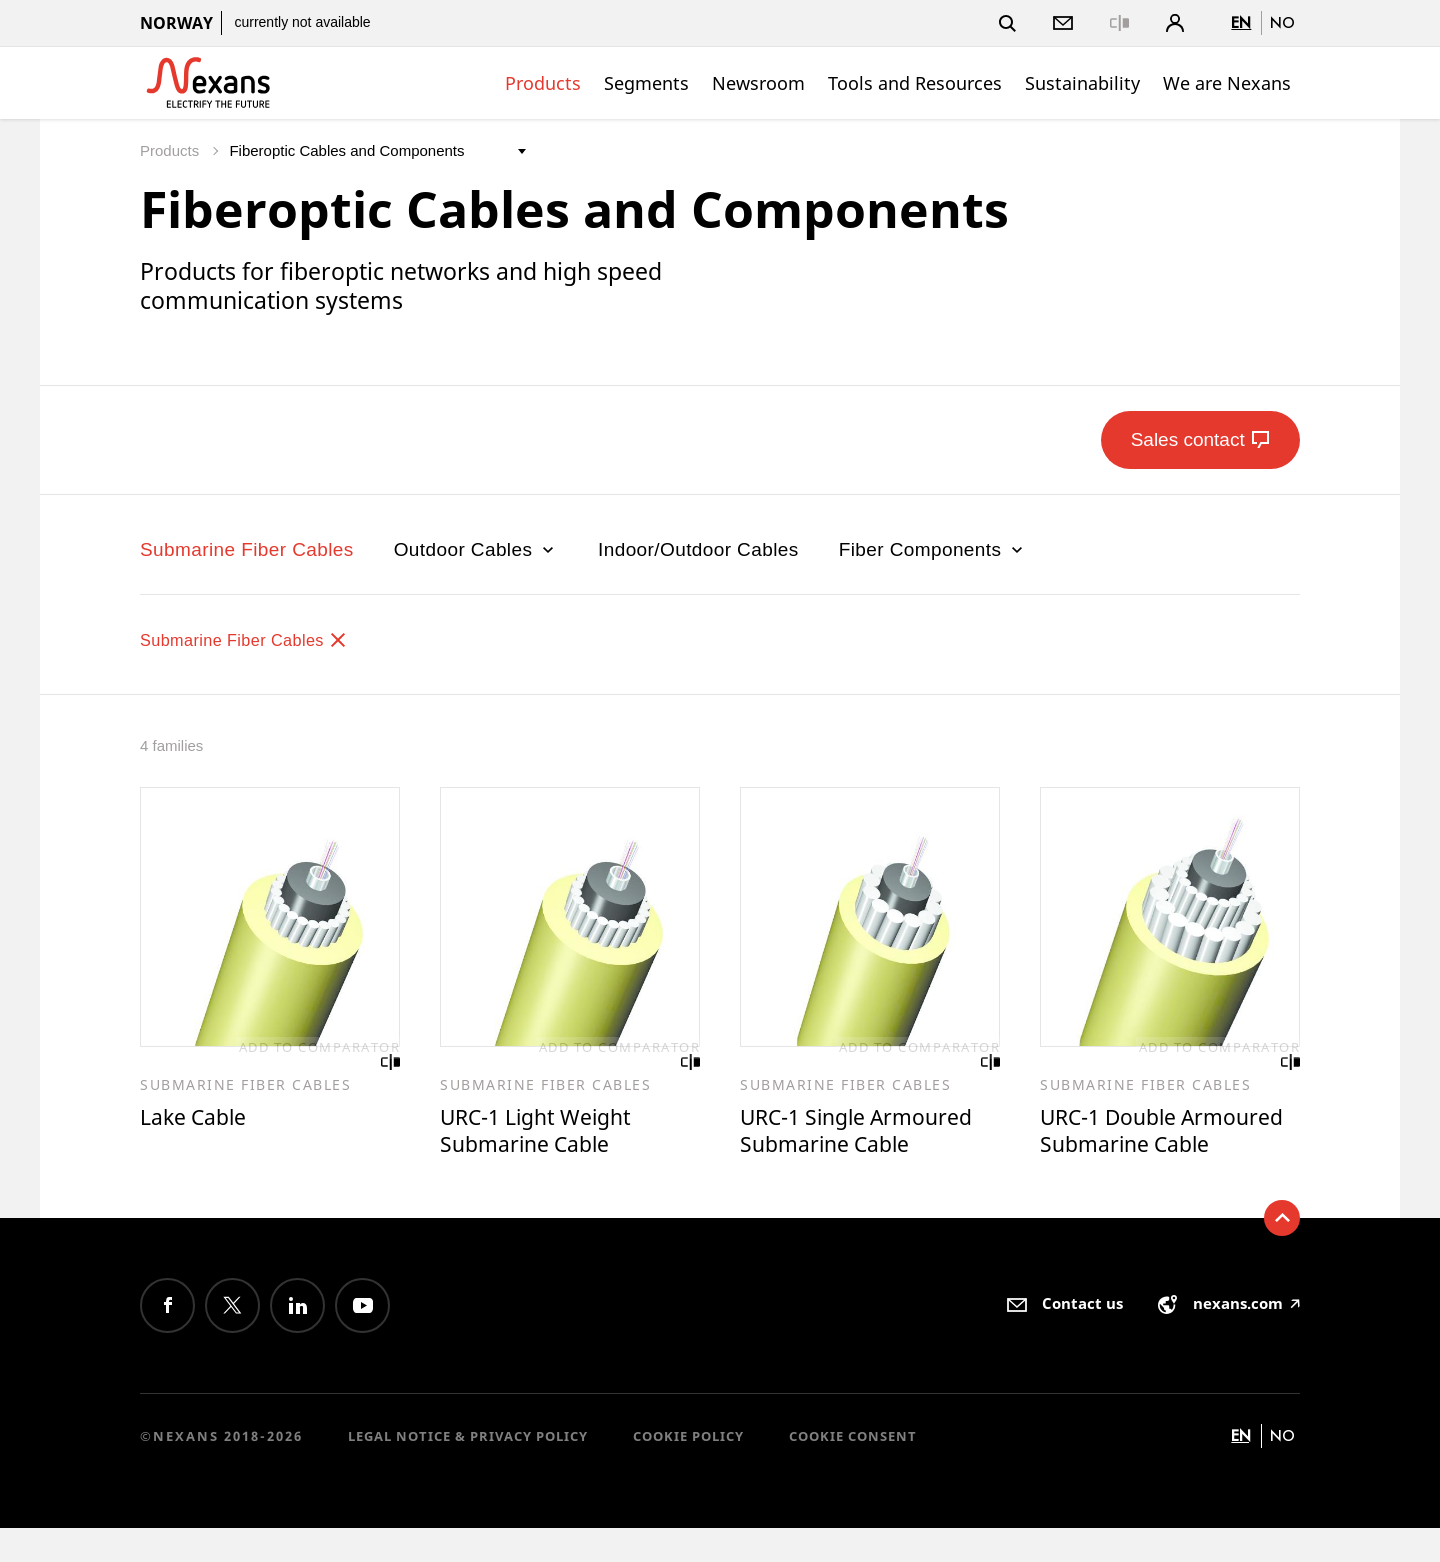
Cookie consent (853, 1470)
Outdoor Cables (476, 549)
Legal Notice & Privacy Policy (468, 1470)
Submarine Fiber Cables (247, 549)
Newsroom (758, 83)
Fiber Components (933, 549)
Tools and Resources (915, 83)
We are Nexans (1227, 83)
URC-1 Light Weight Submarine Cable (544, 1133)
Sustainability (1082, 83)
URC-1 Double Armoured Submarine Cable (1158, 1148)
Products (543, 83)
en (1241, 22)
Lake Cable (198, 1119)
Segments (646, 83)
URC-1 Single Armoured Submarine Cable (868, 1133)
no (1282, 22)
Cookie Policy (688, 1470)
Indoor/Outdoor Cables (698, 549)
